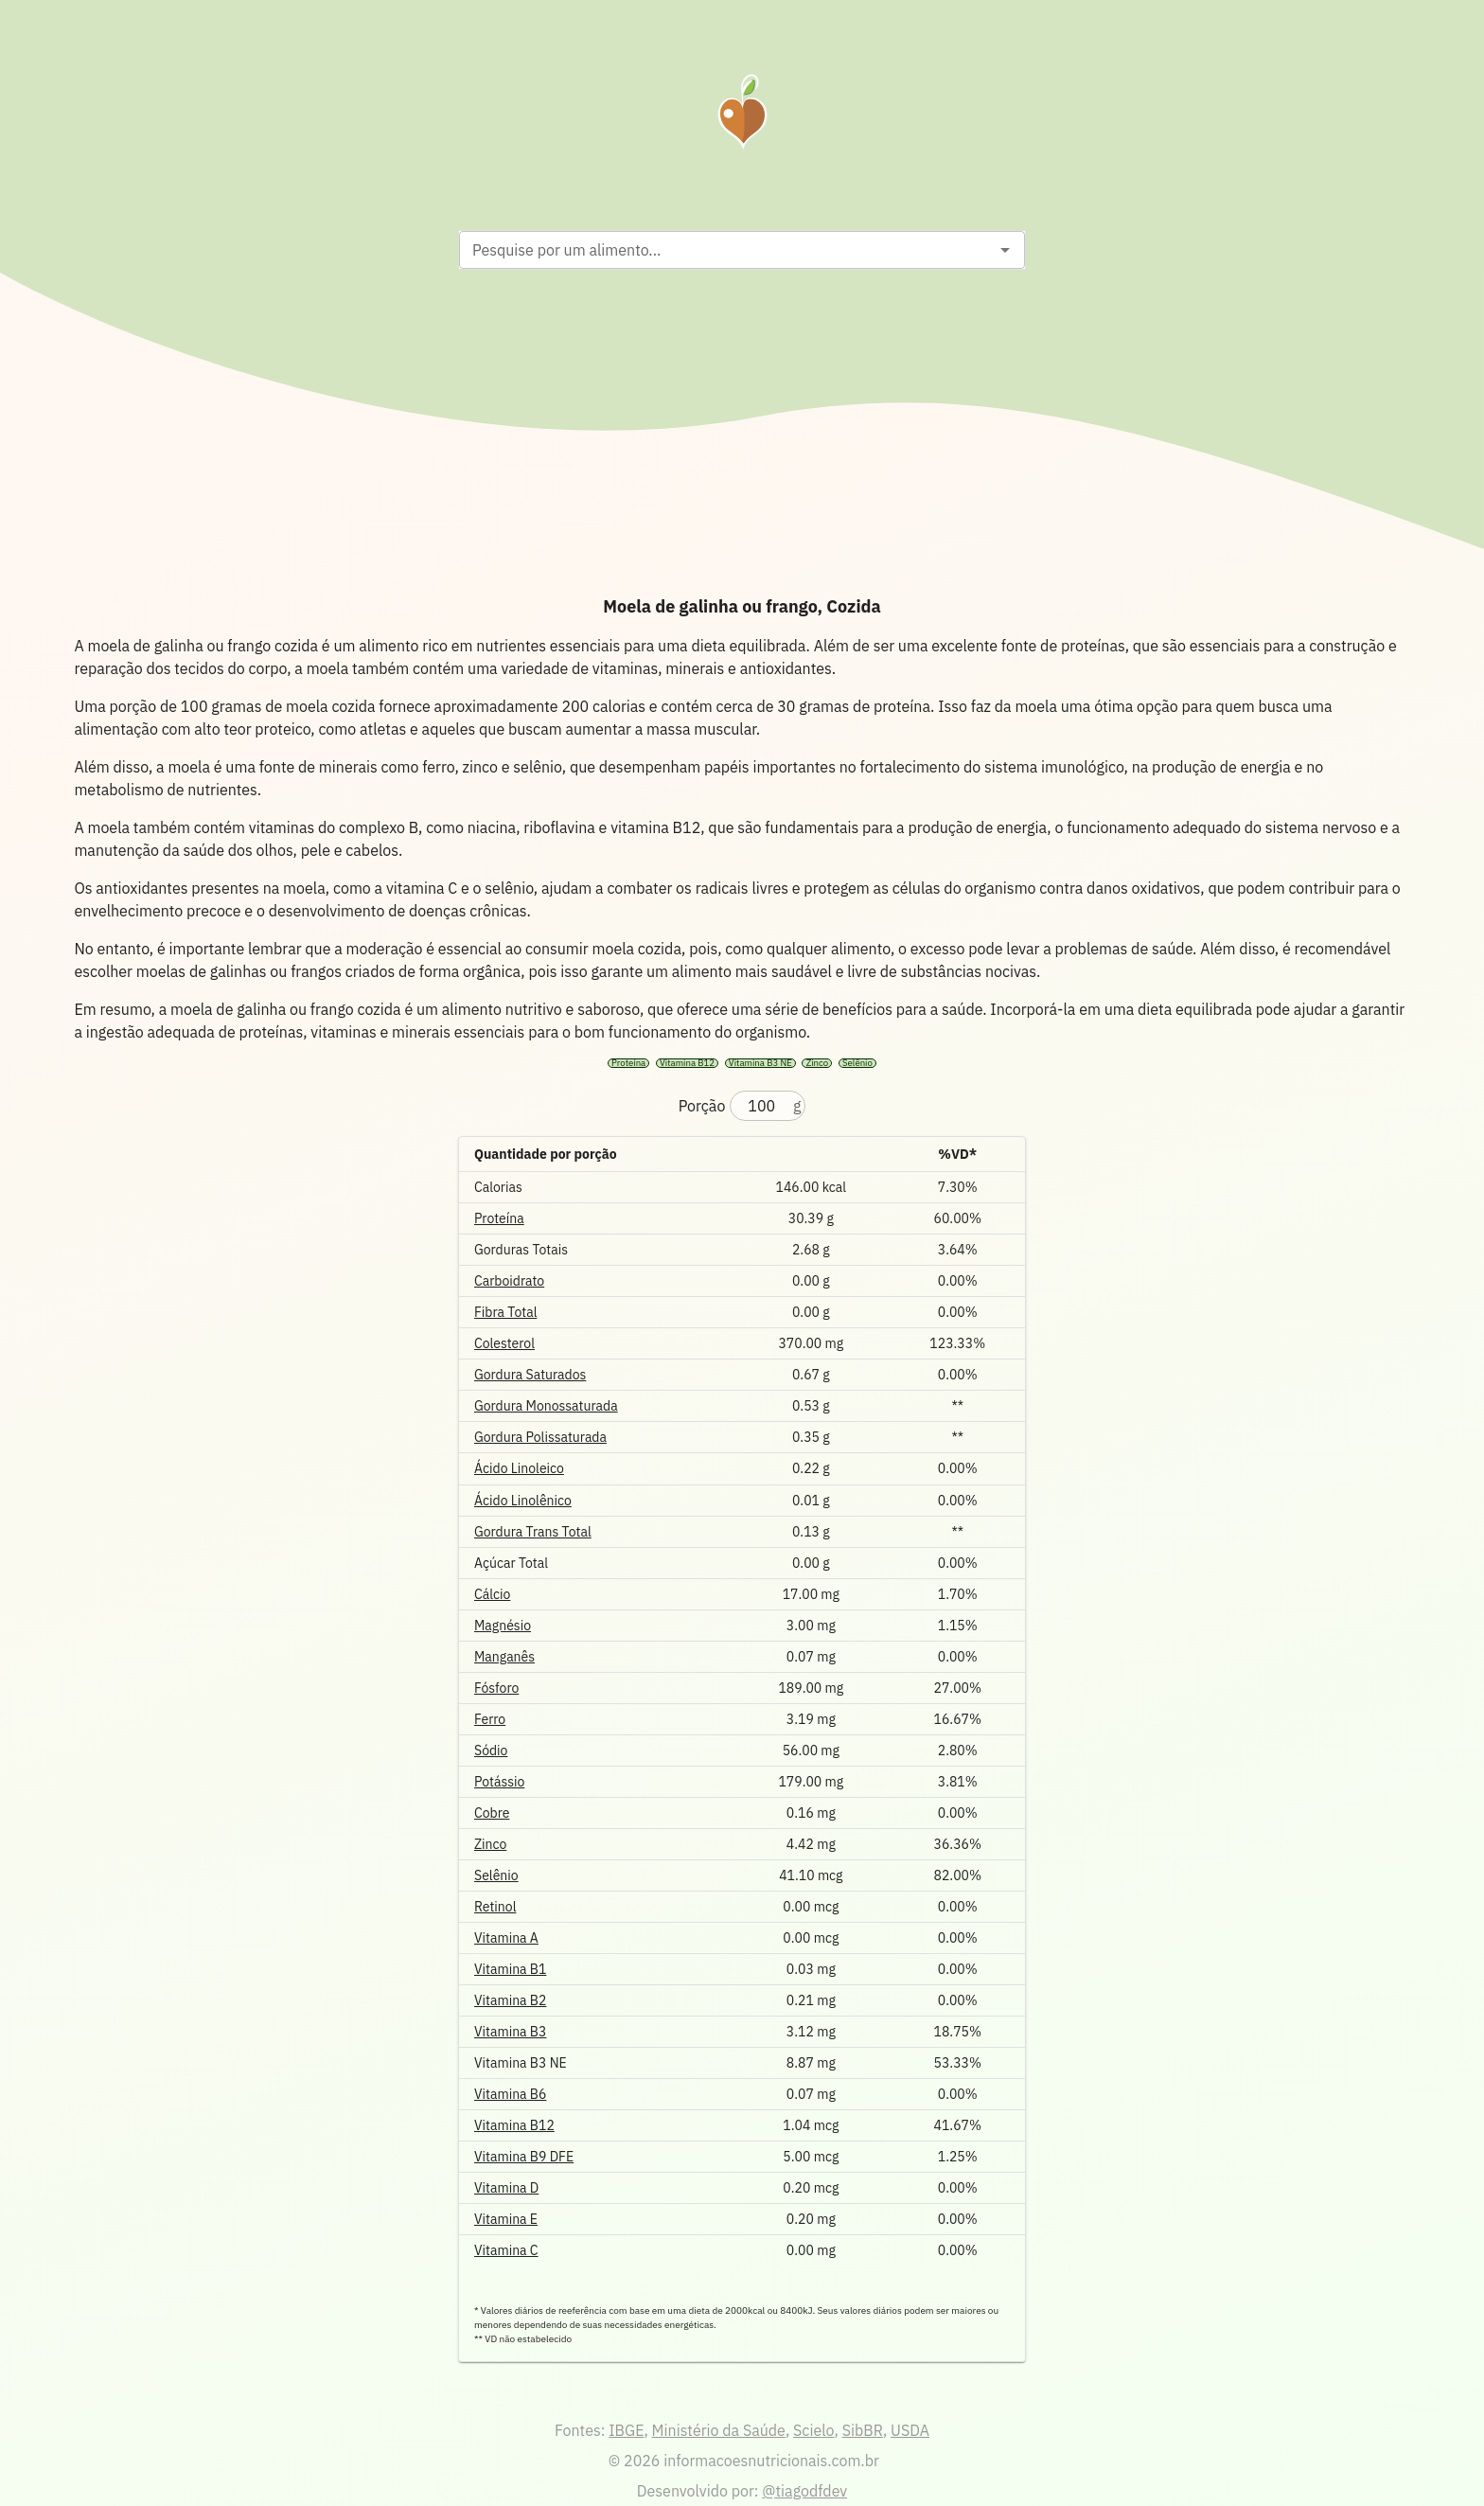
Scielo (813, 2430)
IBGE (626, 2430)
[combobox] (726, 250)
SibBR (862, 2430)
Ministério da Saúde (719, 2430)
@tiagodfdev (804, 2490)
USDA (910, 2430)
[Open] (1005, 250)
